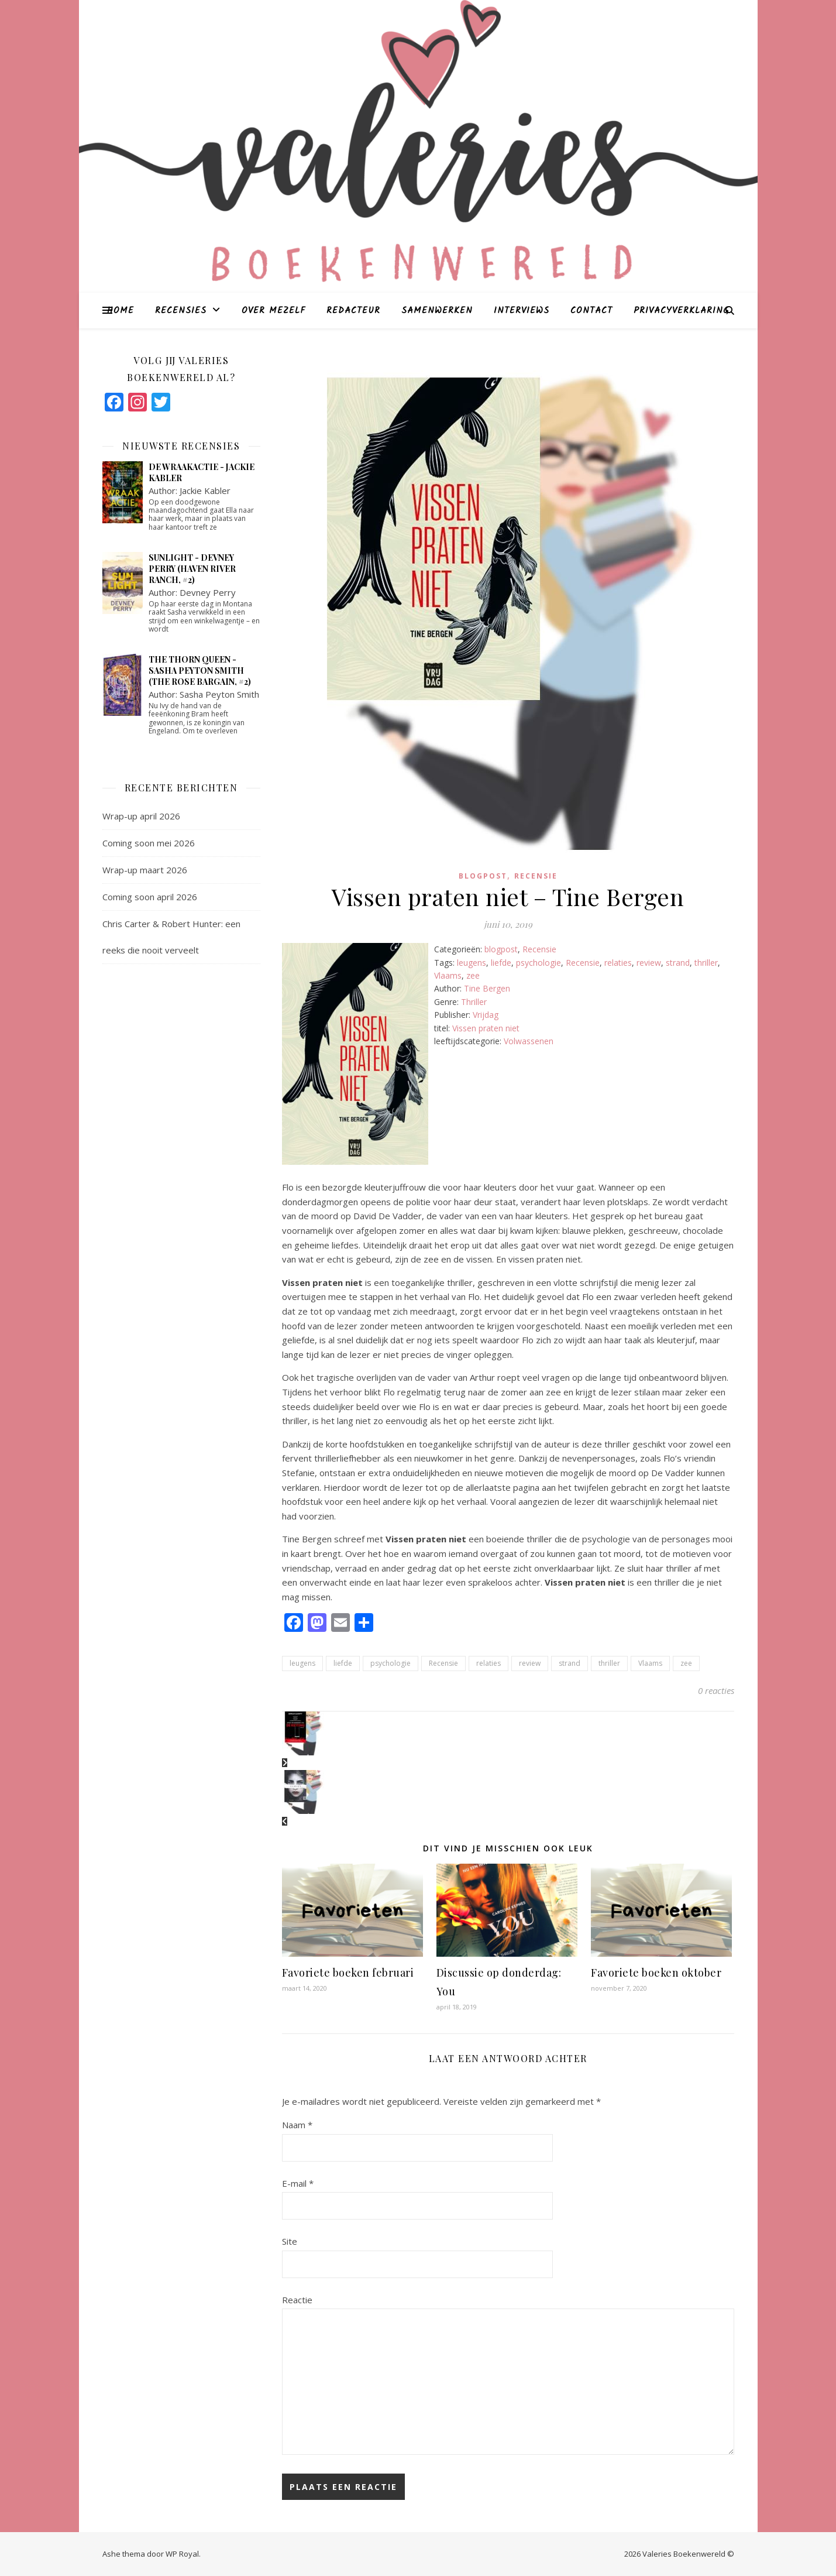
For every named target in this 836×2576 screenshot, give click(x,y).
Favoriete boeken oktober (656, 1973)
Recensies (181, 311)
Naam (297, 2125)
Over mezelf (273, 311)
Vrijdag (485, 1014)
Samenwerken (437, 311)
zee (473, 975)
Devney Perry (208, 592)
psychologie (538, 962)
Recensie (536, 876)
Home (120, 311)
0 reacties (716, 1690)
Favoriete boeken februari (348, 1973)
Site (289, 2241)
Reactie (297, 2300)
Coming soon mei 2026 (148, 843)
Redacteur (353, 311)
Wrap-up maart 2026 (144, 870)
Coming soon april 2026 (149, 897)
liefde (501, 962)
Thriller (474, 1001)
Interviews (521, 311)
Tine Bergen (487, 988)
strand (678, 962)
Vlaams (448, 975)
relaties (618, 962)
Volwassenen (528, 1041)
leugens (471, 962)
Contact (591, 311)
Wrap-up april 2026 (141, 816)
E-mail (298, 2183)
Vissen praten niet (486, 1028)
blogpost (483, 876)
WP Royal (182, 2553)
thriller (706, 962)
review (649, 962)
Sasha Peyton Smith (219, 694)
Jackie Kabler (205, 490)
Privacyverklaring (681, 311)
